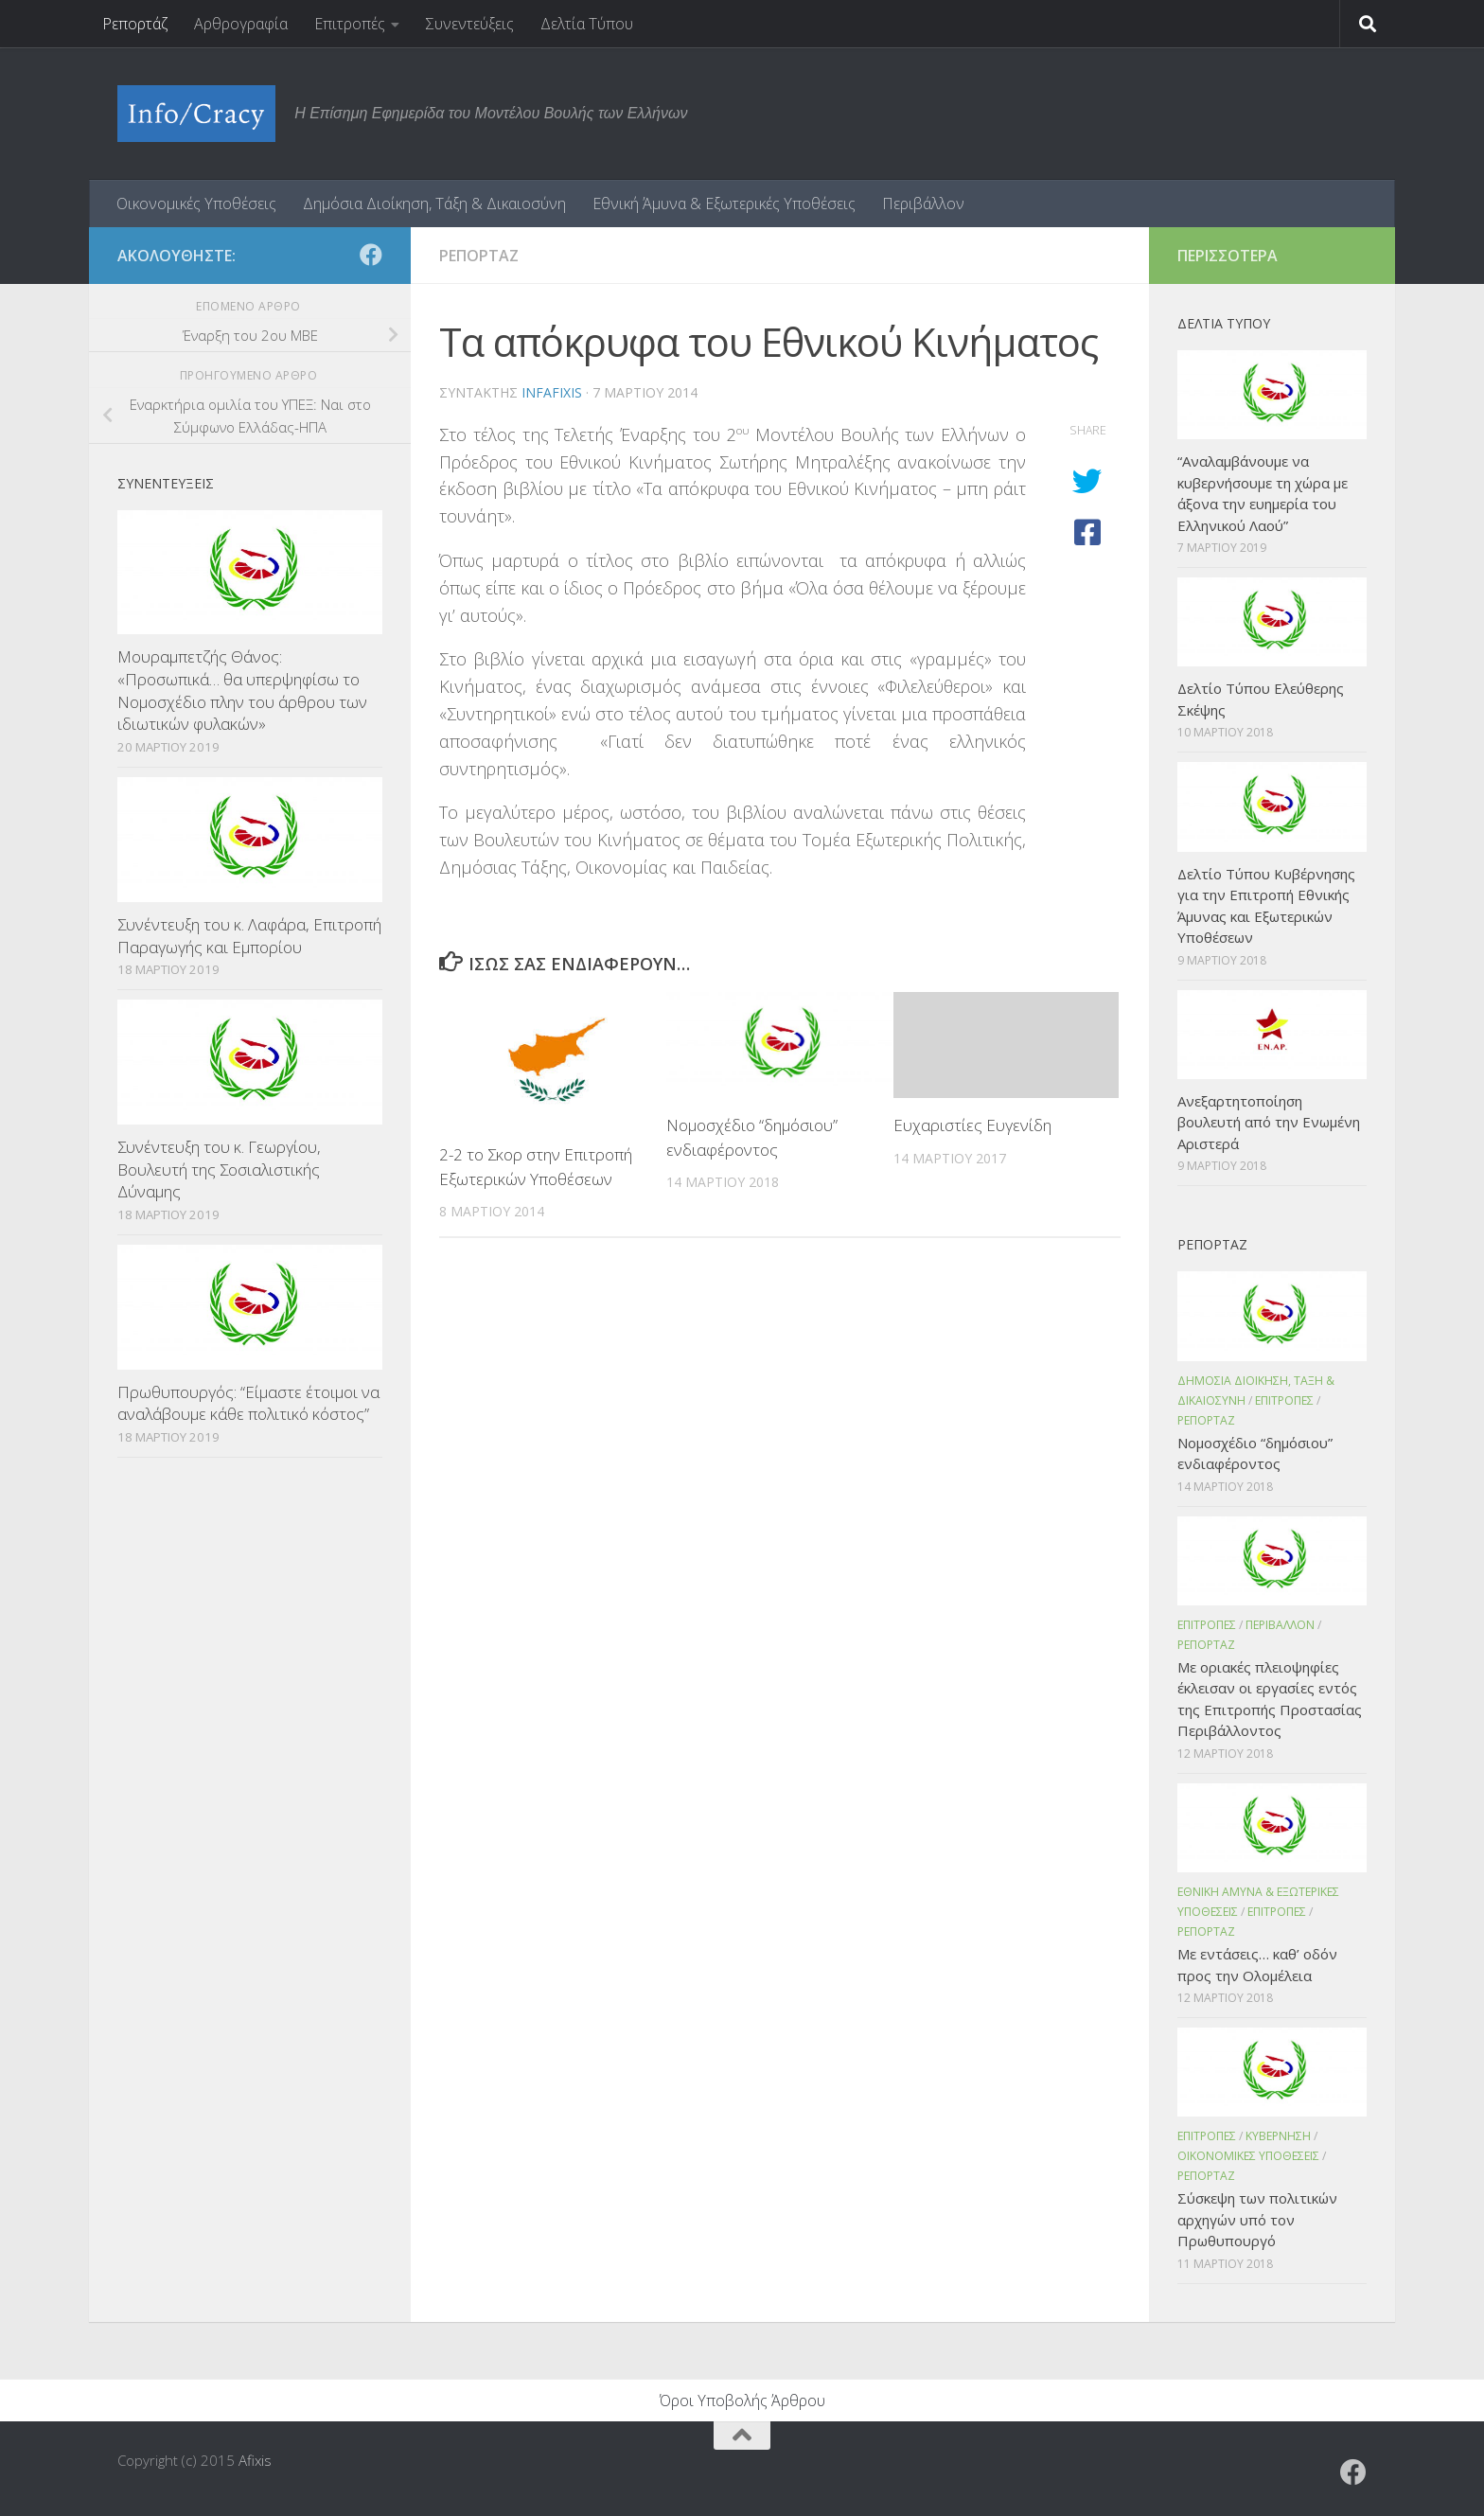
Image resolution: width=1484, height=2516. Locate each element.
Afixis (255, 2460)
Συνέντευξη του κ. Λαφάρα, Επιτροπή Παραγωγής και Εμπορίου (249, 935)
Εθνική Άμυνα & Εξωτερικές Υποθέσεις (724, 203)
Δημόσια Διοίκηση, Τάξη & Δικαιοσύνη (434, 203)
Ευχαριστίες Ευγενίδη (972, 1125)
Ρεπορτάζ (135, 23)
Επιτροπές (349, 23)
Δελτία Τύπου (586, 23)
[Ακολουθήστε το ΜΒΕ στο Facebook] (371, 254)
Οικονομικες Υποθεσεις (1248, 2156)
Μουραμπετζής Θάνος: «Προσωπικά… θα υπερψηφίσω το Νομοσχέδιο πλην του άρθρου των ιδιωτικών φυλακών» (242, 690)
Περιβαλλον (1280, 1625)
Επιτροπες (1284, 1400)
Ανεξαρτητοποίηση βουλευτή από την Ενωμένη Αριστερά (1268, 1122)
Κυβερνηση (1278, 2136)
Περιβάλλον (923, 203)
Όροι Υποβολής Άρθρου (742, 2400)
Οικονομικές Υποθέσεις (196, 203)
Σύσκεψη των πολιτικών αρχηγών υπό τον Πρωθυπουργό (1257, 2219)
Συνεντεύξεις (470, 23)
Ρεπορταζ (479, 255)
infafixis (551, 392)
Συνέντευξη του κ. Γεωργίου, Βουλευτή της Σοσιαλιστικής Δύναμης (219, 1169)
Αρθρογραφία (241, 23)
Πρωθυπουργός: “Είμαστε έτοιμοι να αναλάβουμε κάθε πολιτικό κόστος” (248, 1403)
